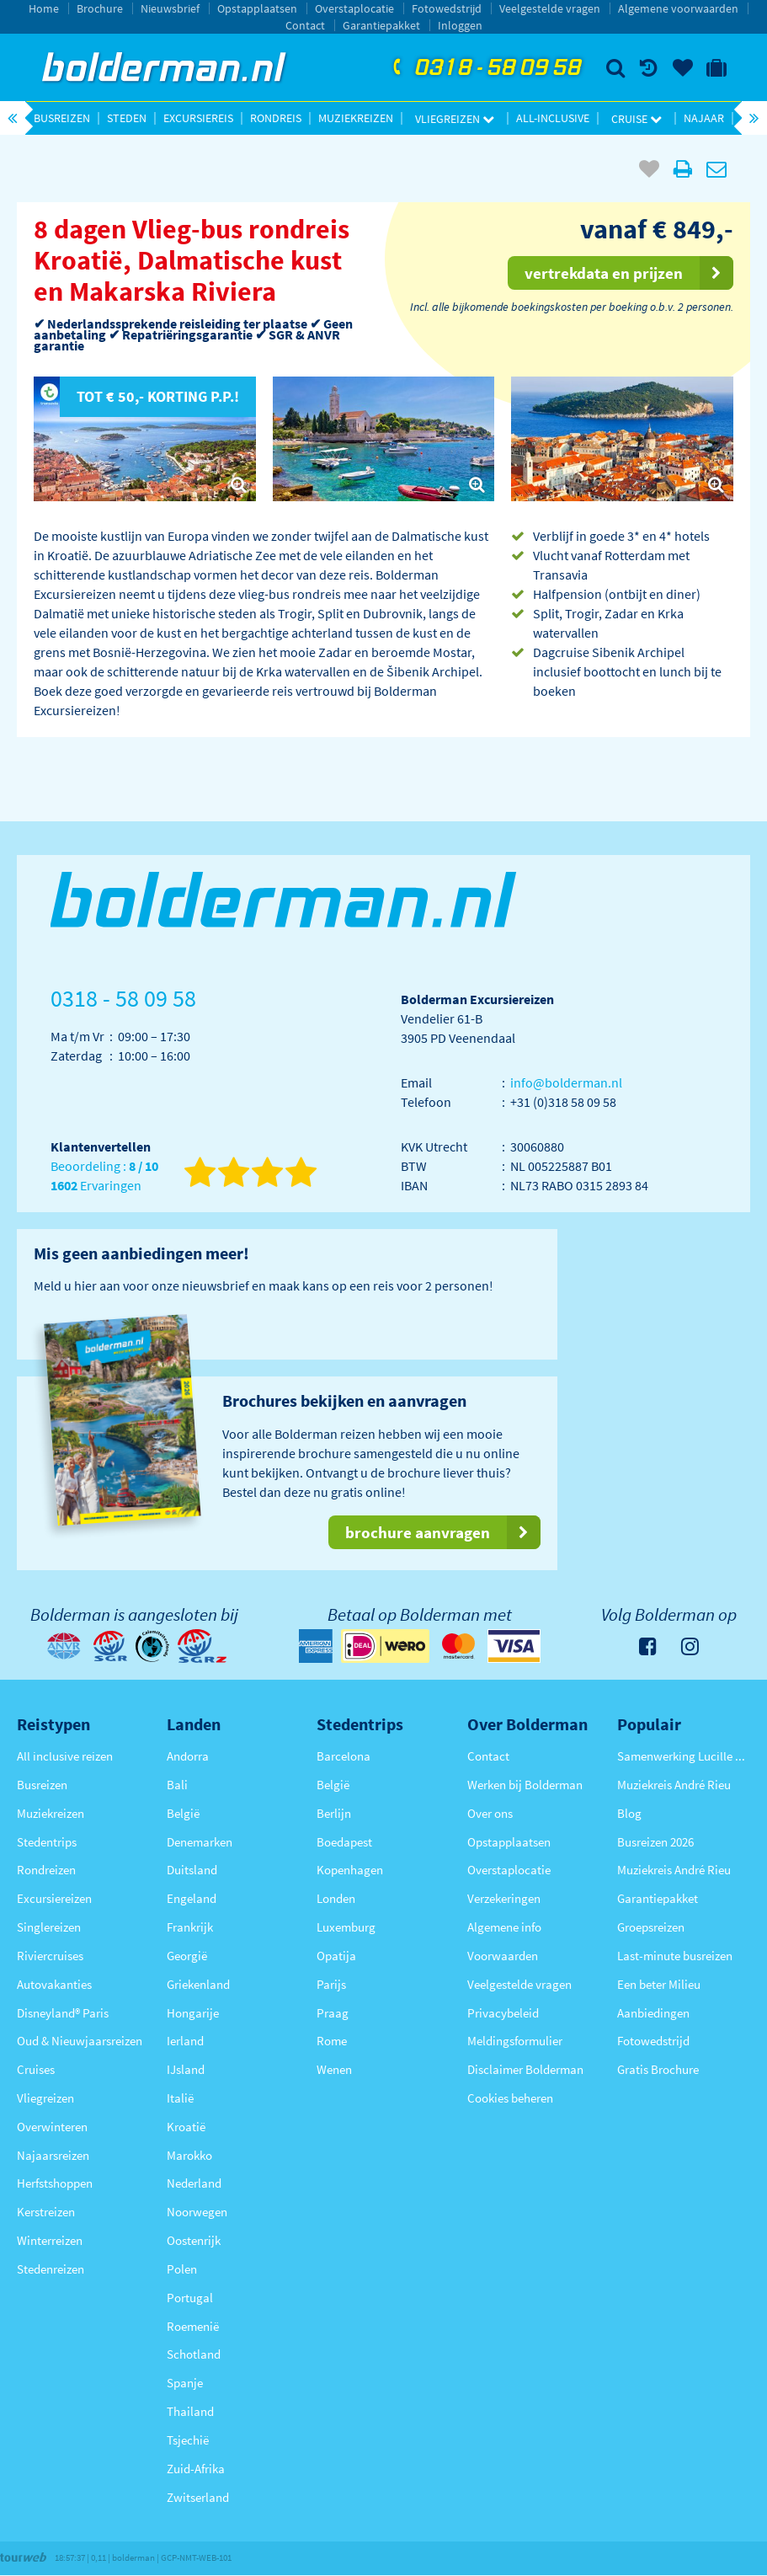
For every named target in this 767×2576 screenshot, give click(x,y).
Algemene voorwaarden (678, 8)
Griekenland (198, 1984)
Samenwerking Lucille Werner (683, 1756)
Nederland (194, 2183)
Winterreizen (50, 2240)
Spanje (185, 2383)
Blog (629, 1813)
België (183, 1813)
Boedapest (344, 1842)
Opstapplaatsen (257, 8)
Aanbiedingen (653, 2013)
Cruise (636, 118)
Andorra (188, 1756)
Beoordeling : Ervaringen (104, 1176)
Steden (126, 118)
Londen (336, 1898)
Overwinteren (52, 2127)
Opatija (336, 1956)
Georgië (187, 1956)
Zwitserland (198, 2497)
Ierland (185, 2041)
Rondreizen (46, 1870)
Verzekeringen (504, 1898)
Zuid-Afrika (196, 2469)
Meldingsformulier (514, 2041)
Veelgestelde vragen (549, 8)
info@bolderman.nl (566, 1082)
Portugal (190, 2298)
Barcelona (343, 1756)
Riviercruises (50, 1956)
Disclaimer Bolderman (525, 2069)
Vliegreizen (454, 118)
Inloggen (460, 25)
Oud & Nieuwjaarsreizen (79, 2041)
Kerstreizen (46, 2212)
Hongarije (193, 2013)
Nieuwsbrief (170, 8)
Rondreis (275, 118)
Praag (333, 2013)
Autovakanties (54, 1984)
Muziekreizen (355, 118)
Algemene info (504, 1927)
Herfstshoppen (55, 2183)
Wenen (334, 2069)
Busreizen (62, 118)
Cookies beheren (510, 2098)
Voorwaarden (502, 1956)
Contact (305, 25)
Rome (332, 2041)
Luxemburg (346, 1927)
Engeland (191, 1898)
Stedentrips (47, 1842)
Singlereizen (49, 1927)
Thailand (190, 2411)
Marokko (189, 2155)
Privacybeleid (503, 2013)
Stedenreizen (50, 2269)
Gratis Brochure (658, 2069)
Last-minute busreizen (674, 1956)
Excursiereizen (54, 1898)
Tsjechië (188, 2440)
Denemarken (199, 1842)
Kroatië (186, 2127)
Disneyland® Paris (63, 2013)
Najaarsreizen (53, 2155)
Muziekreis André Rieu (674, 1785)
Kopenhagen (350, 1870)
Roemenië (193, 2326)
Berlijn (334, 1813)
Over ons (490, 1813)
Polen (182, 2269)
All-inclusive (552, 118)
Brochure (100, 8)
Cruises (36, 2069)
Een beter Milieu (658, 1984)
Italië (180, 2098)
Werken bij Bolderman (525, 1785)
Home (44, 8)
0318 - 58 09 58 (485, 68)
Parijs (331, 1984)
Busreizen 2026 (655, 1842)
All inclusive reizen (65, 1756)
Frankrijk (190, 1927)
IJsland (186, 2069)
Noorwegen (197, 2212)
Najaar (704, 118)
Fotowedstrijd (447, 8)
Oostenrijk (194, 2240)
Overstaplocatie (354, 8)
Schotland (194, 2354)
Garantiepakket (381, 25)
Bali (177, 1785)
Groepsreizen (650, 1927)
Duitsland (192, 1870)
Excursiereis (198, 118)
